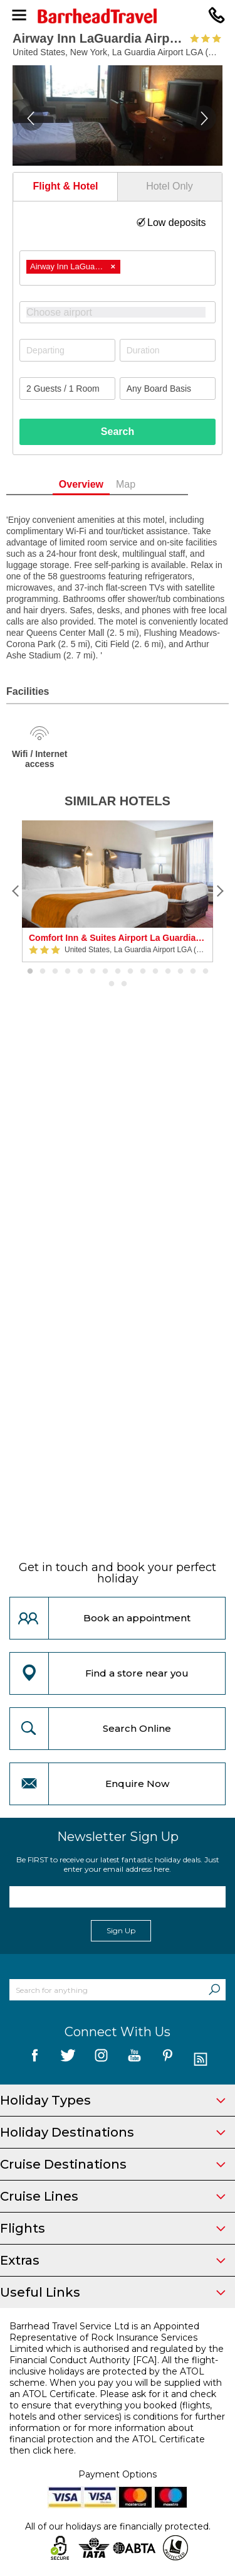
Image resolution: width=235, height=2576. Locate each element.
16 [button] (111, 984)
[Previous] (15, 891)
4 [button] (67, 971)
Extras (113, 2260)
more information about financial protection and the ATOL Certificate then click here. (107, 2439)
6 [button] (92, 971)
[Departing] (67, 350)
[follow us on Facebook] (35, 2059)
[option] (117, 891)
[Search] (214, 1989)
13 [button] (180, 971)
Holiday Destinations (113, 2132)
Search (117, 431)
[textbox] (123, 312)
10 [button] (143, 971)
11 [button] (155, 971)
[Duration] (168, 350)
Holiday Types (113, 2100)
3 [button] (55, 971)
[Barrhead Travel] (117, 16)
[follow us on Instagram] (101, 2059)
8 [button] (118, 971)
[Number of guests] (67, 388)
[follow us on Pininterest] (168, 2059)
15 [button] (205, 971)
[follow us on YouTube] (134, 2059)
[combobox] (117, 268)
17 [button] (124, 984)
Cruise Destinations (113, 2164)
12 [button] (168, 971)
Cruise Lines (113, 2196)
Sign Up (121, 1930)
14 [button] (193, 971)
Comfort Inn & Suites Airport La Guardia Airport (117, 938)
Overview (101, 484)
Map (146, 484)
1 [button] (30, 971)
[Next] (219, 891)
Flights (113, 2228)
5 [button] (80, 971)
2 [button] (42, 971)
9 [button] (130, 971)
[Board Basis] (168, 388)
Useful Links (113, 2292)
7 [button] (105, 971)
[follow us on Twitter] (68, 2059)
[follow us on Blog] (201, 2059)
